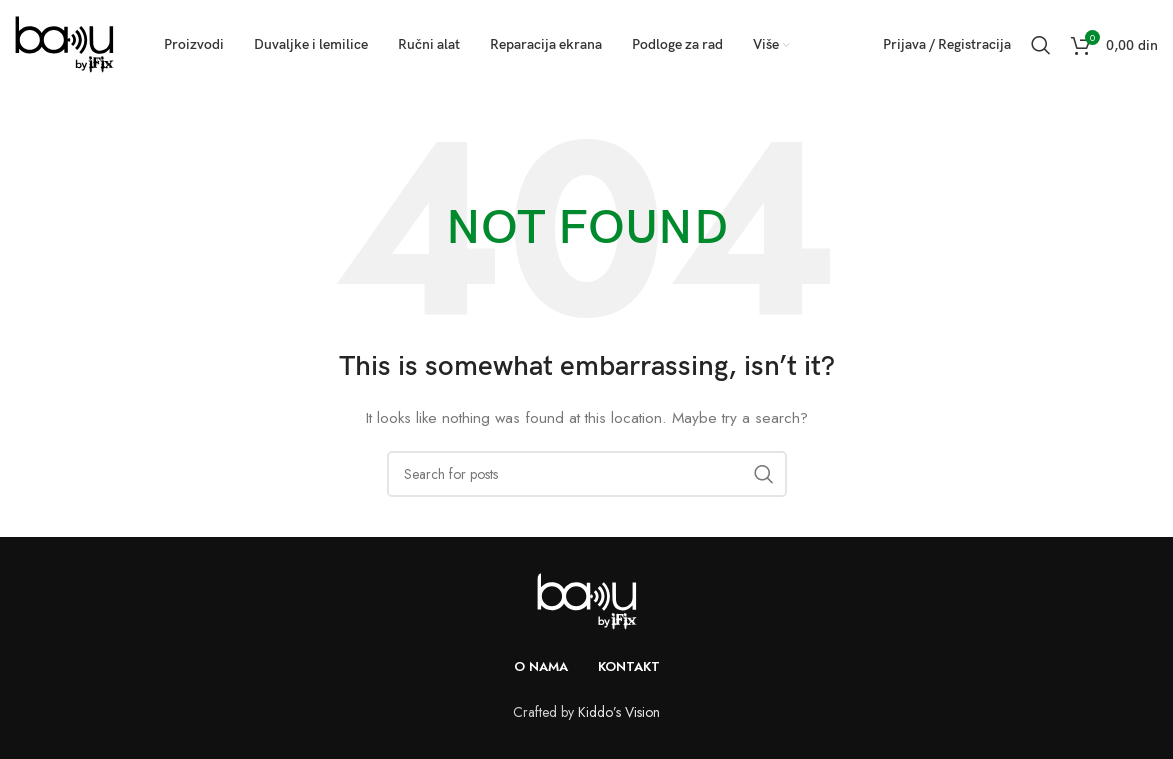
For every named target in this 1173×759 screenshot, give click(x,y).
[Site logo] (64, 43)
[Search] (1041, 45)
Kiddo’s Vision (619, 712)
